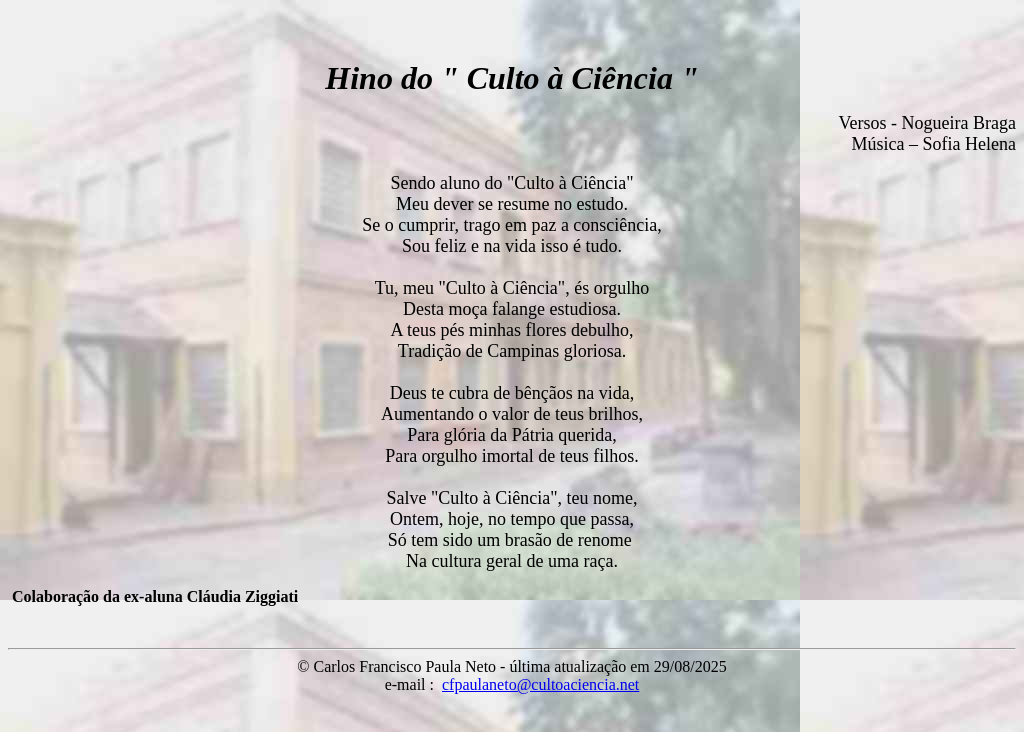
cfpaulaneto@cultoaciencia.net (540, 684)
